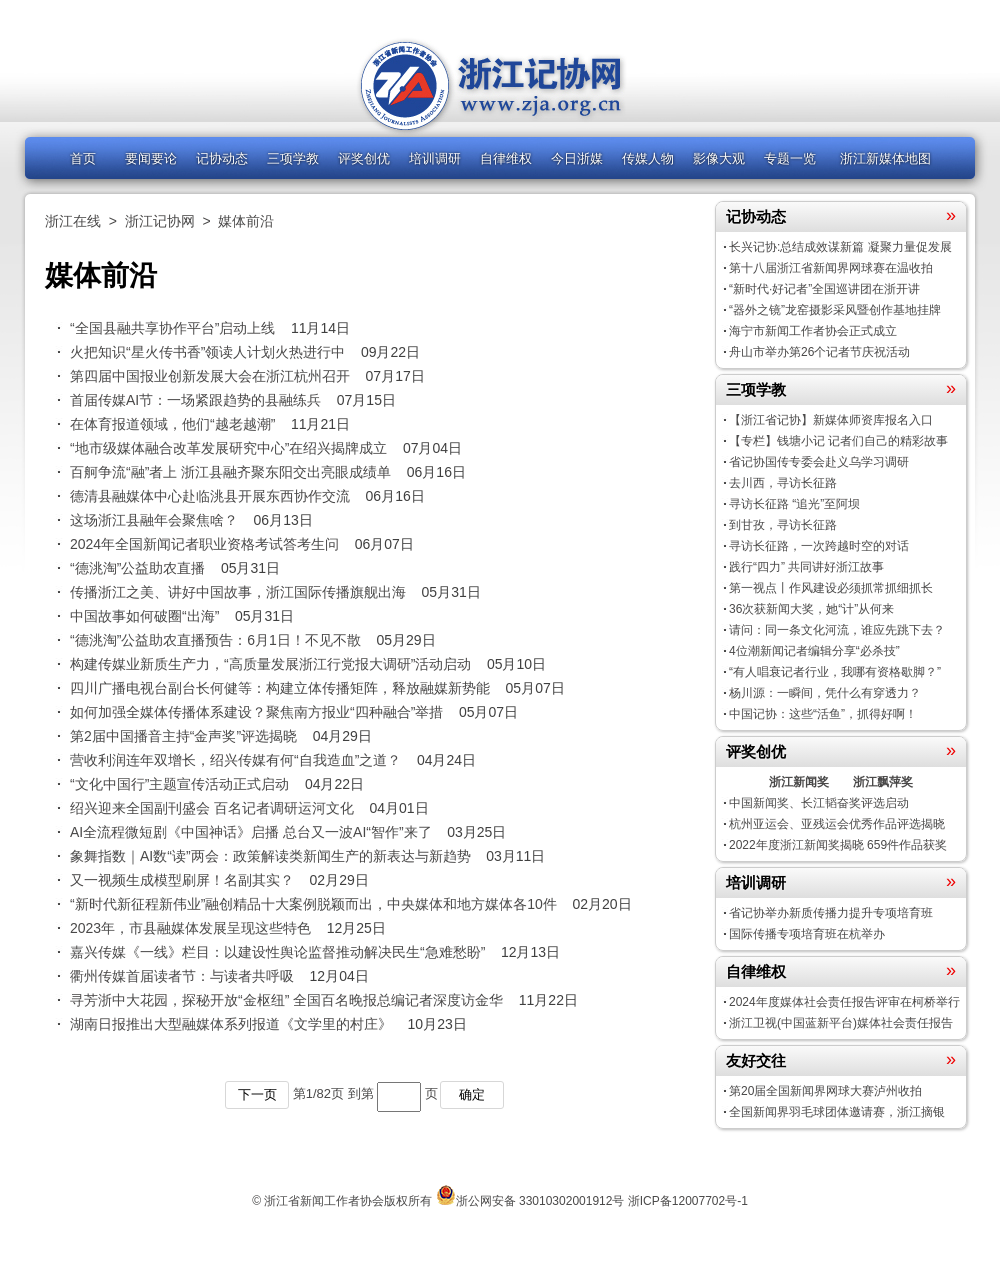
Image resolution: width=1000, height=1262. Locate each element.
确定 (472, 1094)
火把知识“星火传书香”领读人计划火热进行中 (207, 352)
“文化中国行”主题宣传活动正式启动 (179, 784)
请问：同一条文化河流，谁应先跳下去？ (837, 630)
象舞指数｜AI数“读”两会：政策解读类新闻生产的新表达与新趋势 (270, 856)
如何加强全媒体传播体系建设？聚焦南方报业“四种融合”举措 (256, 712)
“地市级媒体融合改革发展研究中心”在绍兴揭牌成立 (228, 448)
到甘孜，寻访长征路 (783, 525)
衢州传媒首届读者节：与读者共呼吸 (182, 976)
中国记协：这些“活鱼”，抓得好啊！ (823, 714)
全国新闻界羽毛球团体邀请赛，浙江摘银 (837, 1112)
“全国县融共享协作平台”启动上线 (172, 328)
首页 (83, 158)
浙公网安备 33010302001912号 (540, 1201)
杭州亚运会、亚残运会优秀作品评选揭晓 (837, 824)
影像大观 (719, 158)
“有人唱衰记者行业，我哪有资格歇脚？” (835, 672)
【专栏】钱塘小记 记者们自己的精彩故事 (838, 441)
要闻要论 (151, 158)
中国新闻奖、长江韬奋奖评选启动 (819, 803)
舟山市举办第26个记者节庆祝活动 (819, 352)
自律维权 (506, 158)
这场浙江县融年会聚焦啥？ (154, 520)
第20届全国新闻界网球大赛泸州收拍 (825, 1091)
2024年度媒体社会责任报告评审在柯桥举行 (844, 1002)
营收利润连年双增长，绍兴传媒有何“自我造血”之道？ (235, 760)
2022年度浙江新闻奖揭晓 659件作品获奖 (838, 845)
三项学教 (293, 158)
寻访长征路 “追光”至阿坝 (794, 504)
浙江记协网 (160, 221)
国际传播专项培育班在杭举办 (807, 934)
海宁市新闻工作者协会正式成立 (813, 331)
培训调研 (435, 158)
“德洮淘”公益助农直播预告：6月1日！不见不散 (215, 640)
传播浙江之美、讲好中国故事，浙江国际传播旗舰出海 (238, 592)
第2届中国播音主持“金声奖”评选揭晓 (183, 736)
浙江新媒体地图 (885, 158)
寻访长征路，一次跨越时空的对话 (819, 546)
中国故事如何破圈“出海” (144, 616)
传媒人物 (648, 158)
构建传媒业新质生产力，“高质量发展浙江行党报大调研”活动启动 (270, 664)
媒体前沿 (246, 221)
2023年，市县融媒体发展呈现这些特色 (190, 928)
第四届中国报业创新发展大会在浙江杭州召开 (210, 376)
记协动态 (222, 158)
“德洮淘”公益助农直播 (137, 568)
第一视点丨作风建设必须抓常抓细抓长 (831, 588)
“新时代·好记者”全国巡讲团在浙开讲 (824, 289)
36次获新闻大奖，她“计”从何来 (811, 609)
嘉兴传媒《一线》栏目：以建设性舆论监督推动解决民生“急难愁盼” (277, 952)
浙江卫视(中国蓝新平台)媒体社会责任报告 (841, 1023)
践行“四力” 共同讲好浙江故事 (806, 567)
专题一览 (790, 158)
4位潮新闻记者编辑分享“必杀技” (814, 651)
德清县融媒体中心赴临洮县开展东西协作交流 (210, 496)
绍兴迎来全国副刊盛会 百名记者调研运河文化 (212, 808)
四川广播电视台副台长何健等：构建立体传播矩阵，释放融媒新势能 (280, 688)
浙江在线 (73, 221)
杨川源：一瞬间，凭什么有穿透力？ (825, 693)
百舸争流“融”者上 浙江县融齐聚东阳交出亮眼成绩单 (230, 472)
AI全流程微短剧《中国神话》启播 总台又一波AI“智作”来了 (251, 832)
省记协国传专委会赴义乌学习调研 (819, 462)
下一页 (257, 1094)
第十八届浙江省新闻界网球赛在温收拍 (831, 268)
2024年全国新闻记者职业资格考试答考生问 (204, 544)
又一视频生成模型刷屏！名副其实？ (182, 880)
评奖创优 (364, 158)
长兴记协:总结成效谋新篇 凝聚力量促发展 (840, 247)
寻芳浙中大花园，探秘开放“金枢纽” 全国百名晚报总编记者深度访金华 (286, 1000)
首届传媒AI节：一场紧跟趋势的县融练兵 (195, 400)
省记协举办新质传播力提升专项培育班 (831, 913)
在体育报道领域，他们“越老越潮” (172, 424)
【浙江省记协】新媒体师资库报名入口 (831, 420)
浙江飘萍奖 (883, 782)
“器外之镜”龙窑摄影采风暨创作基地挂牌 (835, 310)
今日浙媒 (577, 158)
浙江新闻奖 (799, 782)
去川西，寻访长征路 (783, 483)
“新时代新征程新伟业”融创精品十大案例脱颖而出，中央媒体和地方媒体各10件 (313, 904)
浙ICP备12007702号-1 (688, 1201)
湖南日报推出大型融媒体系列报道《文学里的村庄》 (231, 1024)
